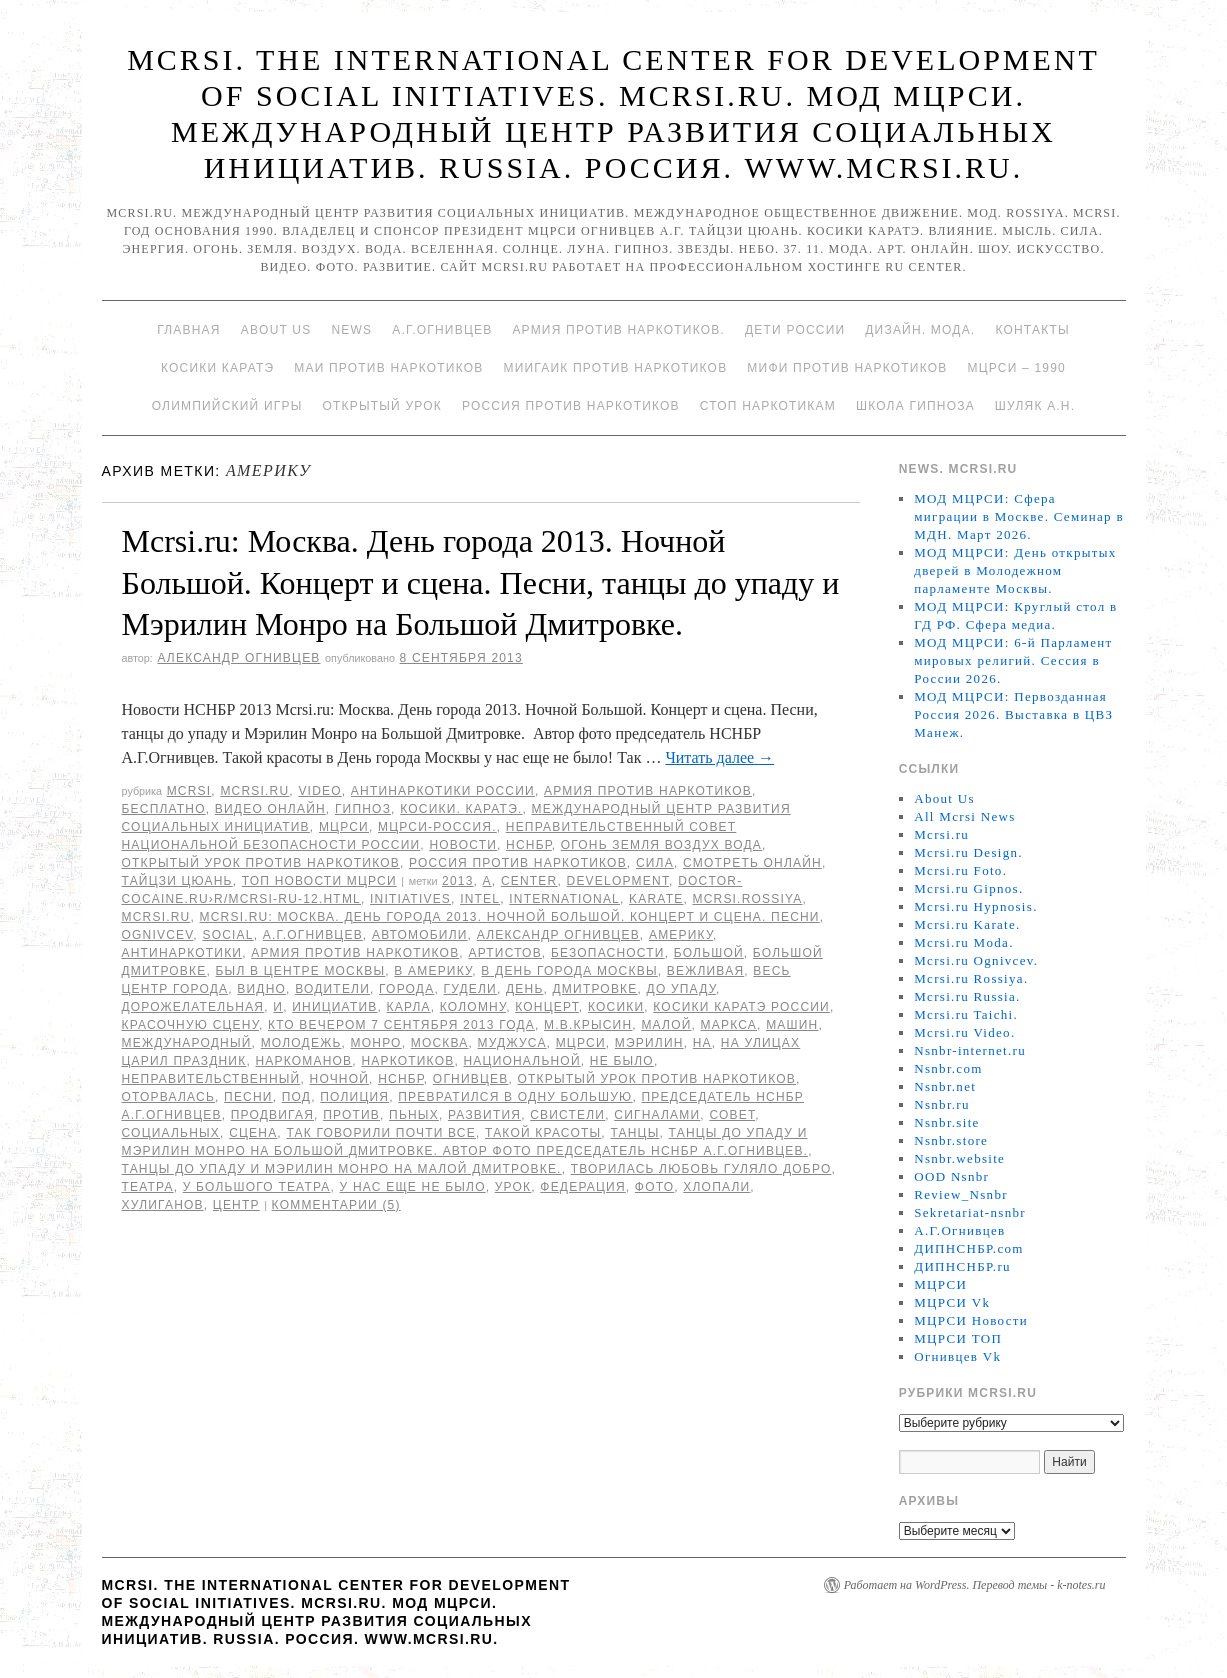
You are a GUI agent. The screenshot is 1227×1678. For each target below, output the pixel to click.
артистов (504, 953)
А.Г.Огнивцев (442, 330)
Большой (709, 953)
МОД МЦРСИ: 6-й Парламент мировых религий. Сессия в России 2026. (1013, 660)
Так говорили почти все (380, 1133)
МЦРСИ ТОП (958, 1338)
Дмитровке (595, 989)
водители (332, 989)
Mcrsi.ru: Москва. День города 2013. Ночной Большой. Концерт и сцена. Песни (510, 917)
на (702, 1043)
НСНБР (529, 845)
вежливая (705, 971)
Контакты (1032, 330)
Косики (616, 1007)
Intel (480, 899)
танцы (634, 1133)
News (351, 330)
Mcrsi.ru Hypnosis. (975, 906)
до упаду (681, 989)
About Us (276, 330)
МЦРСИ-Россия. (437, 827)
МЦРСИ (344, 827)
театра (148, 1187)
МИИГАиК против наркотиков (615, 368)
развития (484, 1115)
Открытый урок (381, 406)
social (227, 935)
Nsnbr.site (946, 1122)
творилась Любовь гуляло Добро (701, 1169)
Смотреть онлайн (752, 863)
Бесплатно (164, 809)
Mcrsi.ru (254, 791)
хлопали (716, 1187)
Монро (376, 1043)
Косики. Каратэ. (461, 809)
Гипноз (363, 809)
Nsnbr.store (951, 1140)
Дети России (795, 330)
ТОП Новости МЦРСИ (319, 881)
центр (236, 1205)
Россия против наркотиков (571, 406)
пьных (414, 1115)
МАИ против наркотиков (388, 368)
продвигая (272, 1115)
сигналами (657, 1115)
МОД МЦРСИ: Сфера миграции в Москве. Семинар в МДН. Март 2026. (1019, 516)
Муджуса (512, 1043)
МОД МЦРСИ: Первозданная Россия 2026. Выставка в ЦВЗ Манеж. (1013, 714)
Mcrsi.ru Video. (964, 1032)
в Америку (433, 971)
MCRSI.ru (156, 917)
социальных (171, 1133)
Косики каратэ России (741, 1007)
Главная (188, 330)
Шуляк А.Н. (1035, 406)
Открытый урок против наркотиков (261, 863)
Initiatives (410, 899)
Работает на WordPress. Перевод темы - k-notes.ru (975, 1585)
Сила (655, 863)
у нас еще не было (413, 1187)
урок (513, 1187)
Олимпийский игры (227, 406)
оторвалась (169, 1097)
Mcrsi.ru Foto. (960, 870)
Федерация (582, 1187)
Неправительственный (211, 1079)
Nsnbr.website (959, 1158)
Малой (666, 1025)
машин (792, 1025)
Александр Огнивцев (238, 658)
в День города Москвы (569, 971)
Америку (681, 935)
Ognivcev (158, 935)
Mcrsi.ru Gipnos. (968, 888)
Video (319, 791)
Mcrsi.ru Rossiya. (971, 978)
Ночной (340, 1079)
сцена (253, 1133)
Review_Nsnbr (961, 1194)
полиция (354, 1097)
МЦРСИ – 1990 (1016, 368)
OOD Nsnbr (951, 1176)
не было (622, 1061)
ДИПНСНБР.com (968, 1248)
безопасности (608, 953)
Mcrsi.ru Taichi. (966, 1014)
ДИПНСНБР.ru (962, 1266)
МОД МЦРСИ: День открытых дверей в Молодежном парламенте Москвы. (1015, 570)
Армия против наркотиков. (618, 330)
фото (654, 1187)
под (296, 1097)
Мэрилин (649, 1043)
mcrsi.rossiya (747, 899)
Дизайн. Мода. (920, 330)
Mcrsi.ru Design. (968, 852)
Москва (440, 1043)
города (406, 989)
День (524, 989)
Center (529, 881)
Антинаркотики (182, 953)
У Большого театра (257, 1187)
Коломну (473, 1007)
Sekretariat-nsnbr (970, 1212)
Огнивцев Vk (957, 1356)
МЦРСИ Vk (952, 1302)
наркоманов (303, 1061)
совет (732, 1115)
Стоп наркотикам (768, 406)
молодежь (301, 1043)
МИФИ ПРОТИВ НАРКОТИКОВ (847, 368)
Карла (409, 1007)
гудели (469, 989)
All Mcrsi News (964, 816)
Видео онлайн (270, 809)
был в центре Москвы (301, 971)
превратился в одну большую (515, 1097)
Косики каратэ (217, 368)
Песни (248, 1097)
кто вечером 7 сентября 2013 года (401, 1025)
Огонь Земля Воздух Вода (661, 845)
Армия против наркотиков (648, 791)
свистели (567, 1115)
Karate (656, 899)
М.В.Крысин (588, 1025)
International (564, 899)
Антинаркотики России (443, 791)
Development (618, 881)
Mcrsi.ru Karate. (967, 924)
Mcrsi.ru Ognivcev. (976, 960)
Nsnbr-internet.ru (970, 1050)
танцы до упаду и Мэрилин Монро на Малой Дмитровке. (342, 1169)
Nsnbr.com (948, 1068)
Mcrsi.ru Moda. (963, 942)
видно (261, 989)
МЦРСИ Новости (971, 1320)
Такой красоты (543, 1133)
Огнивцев (471, 1079)
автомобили (420, 935)
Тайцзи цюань (177, 881)
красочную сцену (190, 1025)
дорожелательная (193, 1007)
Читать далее (719, 757)
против (351, 1115)
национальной (522, 1061)
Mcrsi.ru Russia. (967, 996)
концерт (547, 1007)
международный (187, 1043)
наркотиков (407, 1061)
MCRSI (189, 791)
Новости (463, 845)
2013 (458, 881)
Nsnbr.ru (942, 1104)
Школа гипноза (915, 406)
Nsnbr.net (945, 1086)
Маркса (729, 1025)
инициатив (334, 1007)
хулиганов (163, 1205)
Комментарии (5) (336, 1205)
